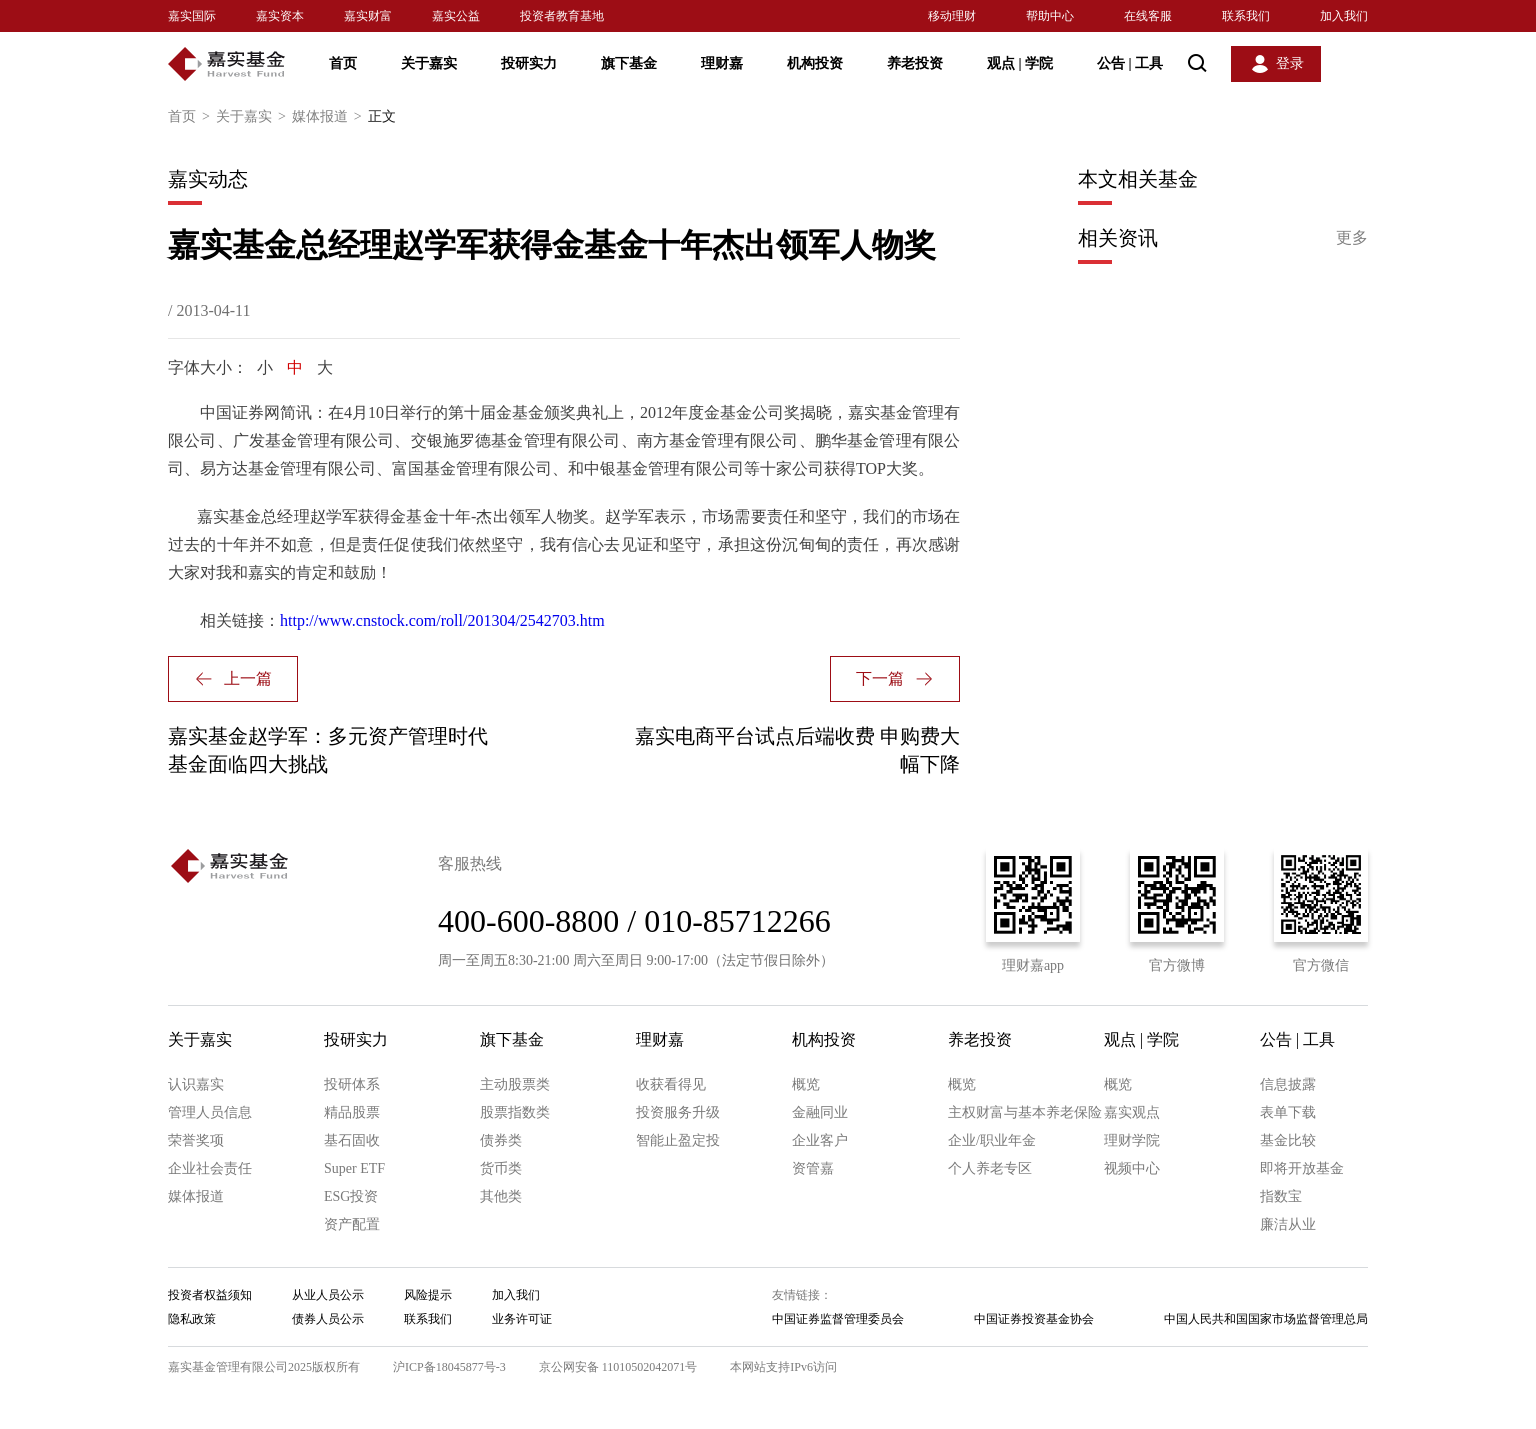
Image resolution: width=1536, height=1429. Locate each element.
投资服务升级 (678, 1112)
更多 (1352, 237)
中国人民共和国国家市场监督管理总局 (1266, 1319)
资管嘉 (813, 1168)
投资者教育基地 (562, 16)
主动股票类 (515, 1084)
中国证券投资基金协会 (1034, 1319)
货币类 (501, 1168)
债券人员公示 (328, 1319)
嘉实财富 (368, 16)
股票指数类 (515, 1112)
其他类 (501, 1196)
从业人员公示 (328, 1295)
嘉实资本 (280, 16)
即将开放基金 (1302, 1168)
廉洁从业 (1288, 1224)
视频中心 (1132, 1168)
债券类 (501, 1140)
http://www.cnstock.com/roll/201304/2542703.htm (442, 620)
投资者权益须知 (210, 1295)
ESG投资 (351, 1196)
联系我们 (1246, 16)
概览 (806, 1084)
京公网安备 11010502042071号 (618, 1367)
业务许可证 (522, 1319)
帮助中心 (1050, 16)
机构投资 (815, 63)
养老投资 (915, 63)
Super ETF (354, 1168)
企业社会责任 (210, 1168)
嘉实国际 (192, 16)
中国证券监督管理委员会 (838, 1319)
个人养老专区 (990, 1168)
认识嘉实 (196, 1084)
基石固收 (352, 1140)
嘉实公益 (456, 16)
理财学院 (1132, 1140)
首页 (343, 63)
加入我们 (1344, 16)
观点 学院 (1020, 63)
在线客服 (1148, 16)
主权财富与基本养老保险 (1025, 1112)
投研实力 (529, 63)
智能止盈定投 (678, 1140)
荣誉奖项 (196, 1140)
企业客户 (820, 1140)
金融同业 (820, 1112)
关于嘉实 (429, 63)
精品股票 (352, 1112)
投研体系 (352, 1084)
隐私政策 (192, 1319)
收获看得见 (671, 1084)
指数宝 (1281, 1196)
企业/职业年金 (992, 1140)
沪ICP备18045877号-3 (449, 1367)
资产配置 (352, 1224)
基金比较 (1288, 1140)
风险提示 (428, 1295)
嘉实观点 (1132, 1112)
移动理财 (952, 16)
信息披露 (1288, 1084)
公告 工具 (1130, 63)
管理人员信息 (210, 1112)
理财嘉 (722, 63)
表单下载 (1288, 1112)
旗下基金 (629, 63)
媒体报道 (330, 117)
